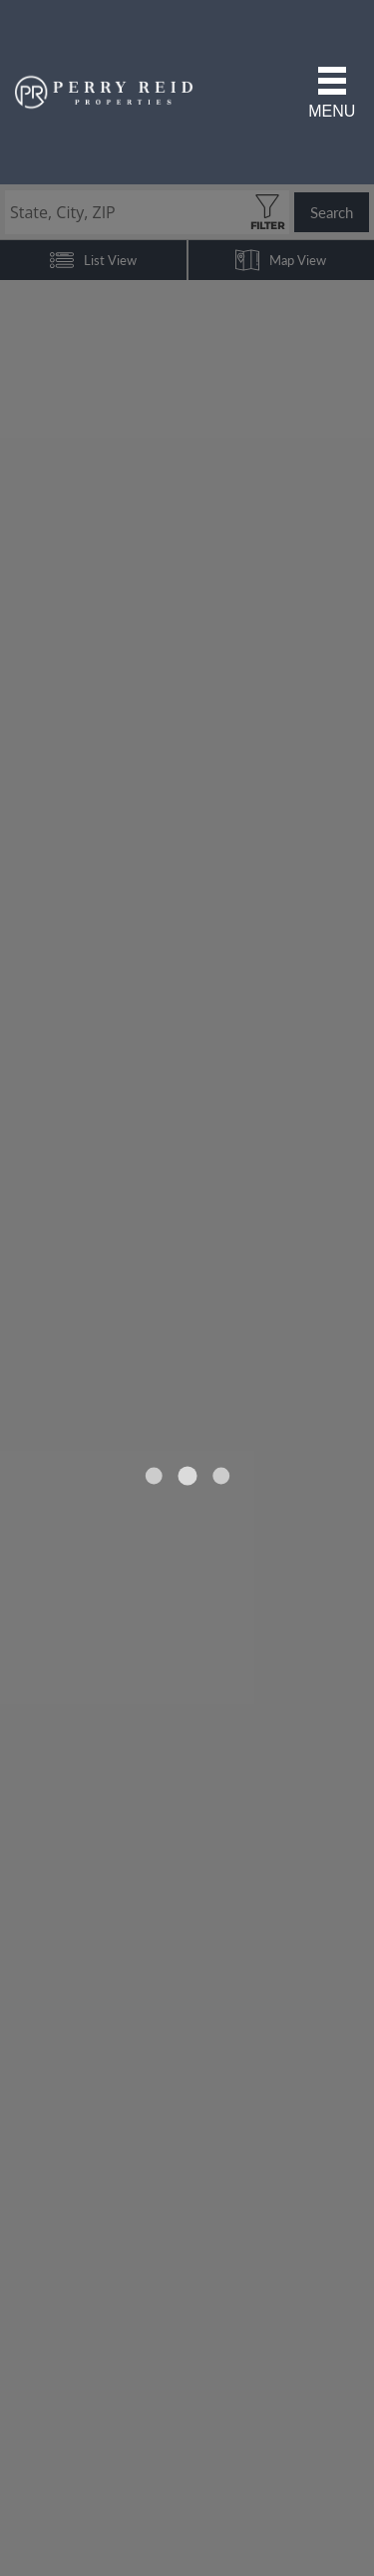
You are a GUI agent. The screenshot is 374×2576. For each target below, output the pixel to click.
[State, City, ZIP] (147, 212)
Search (331, 212)
